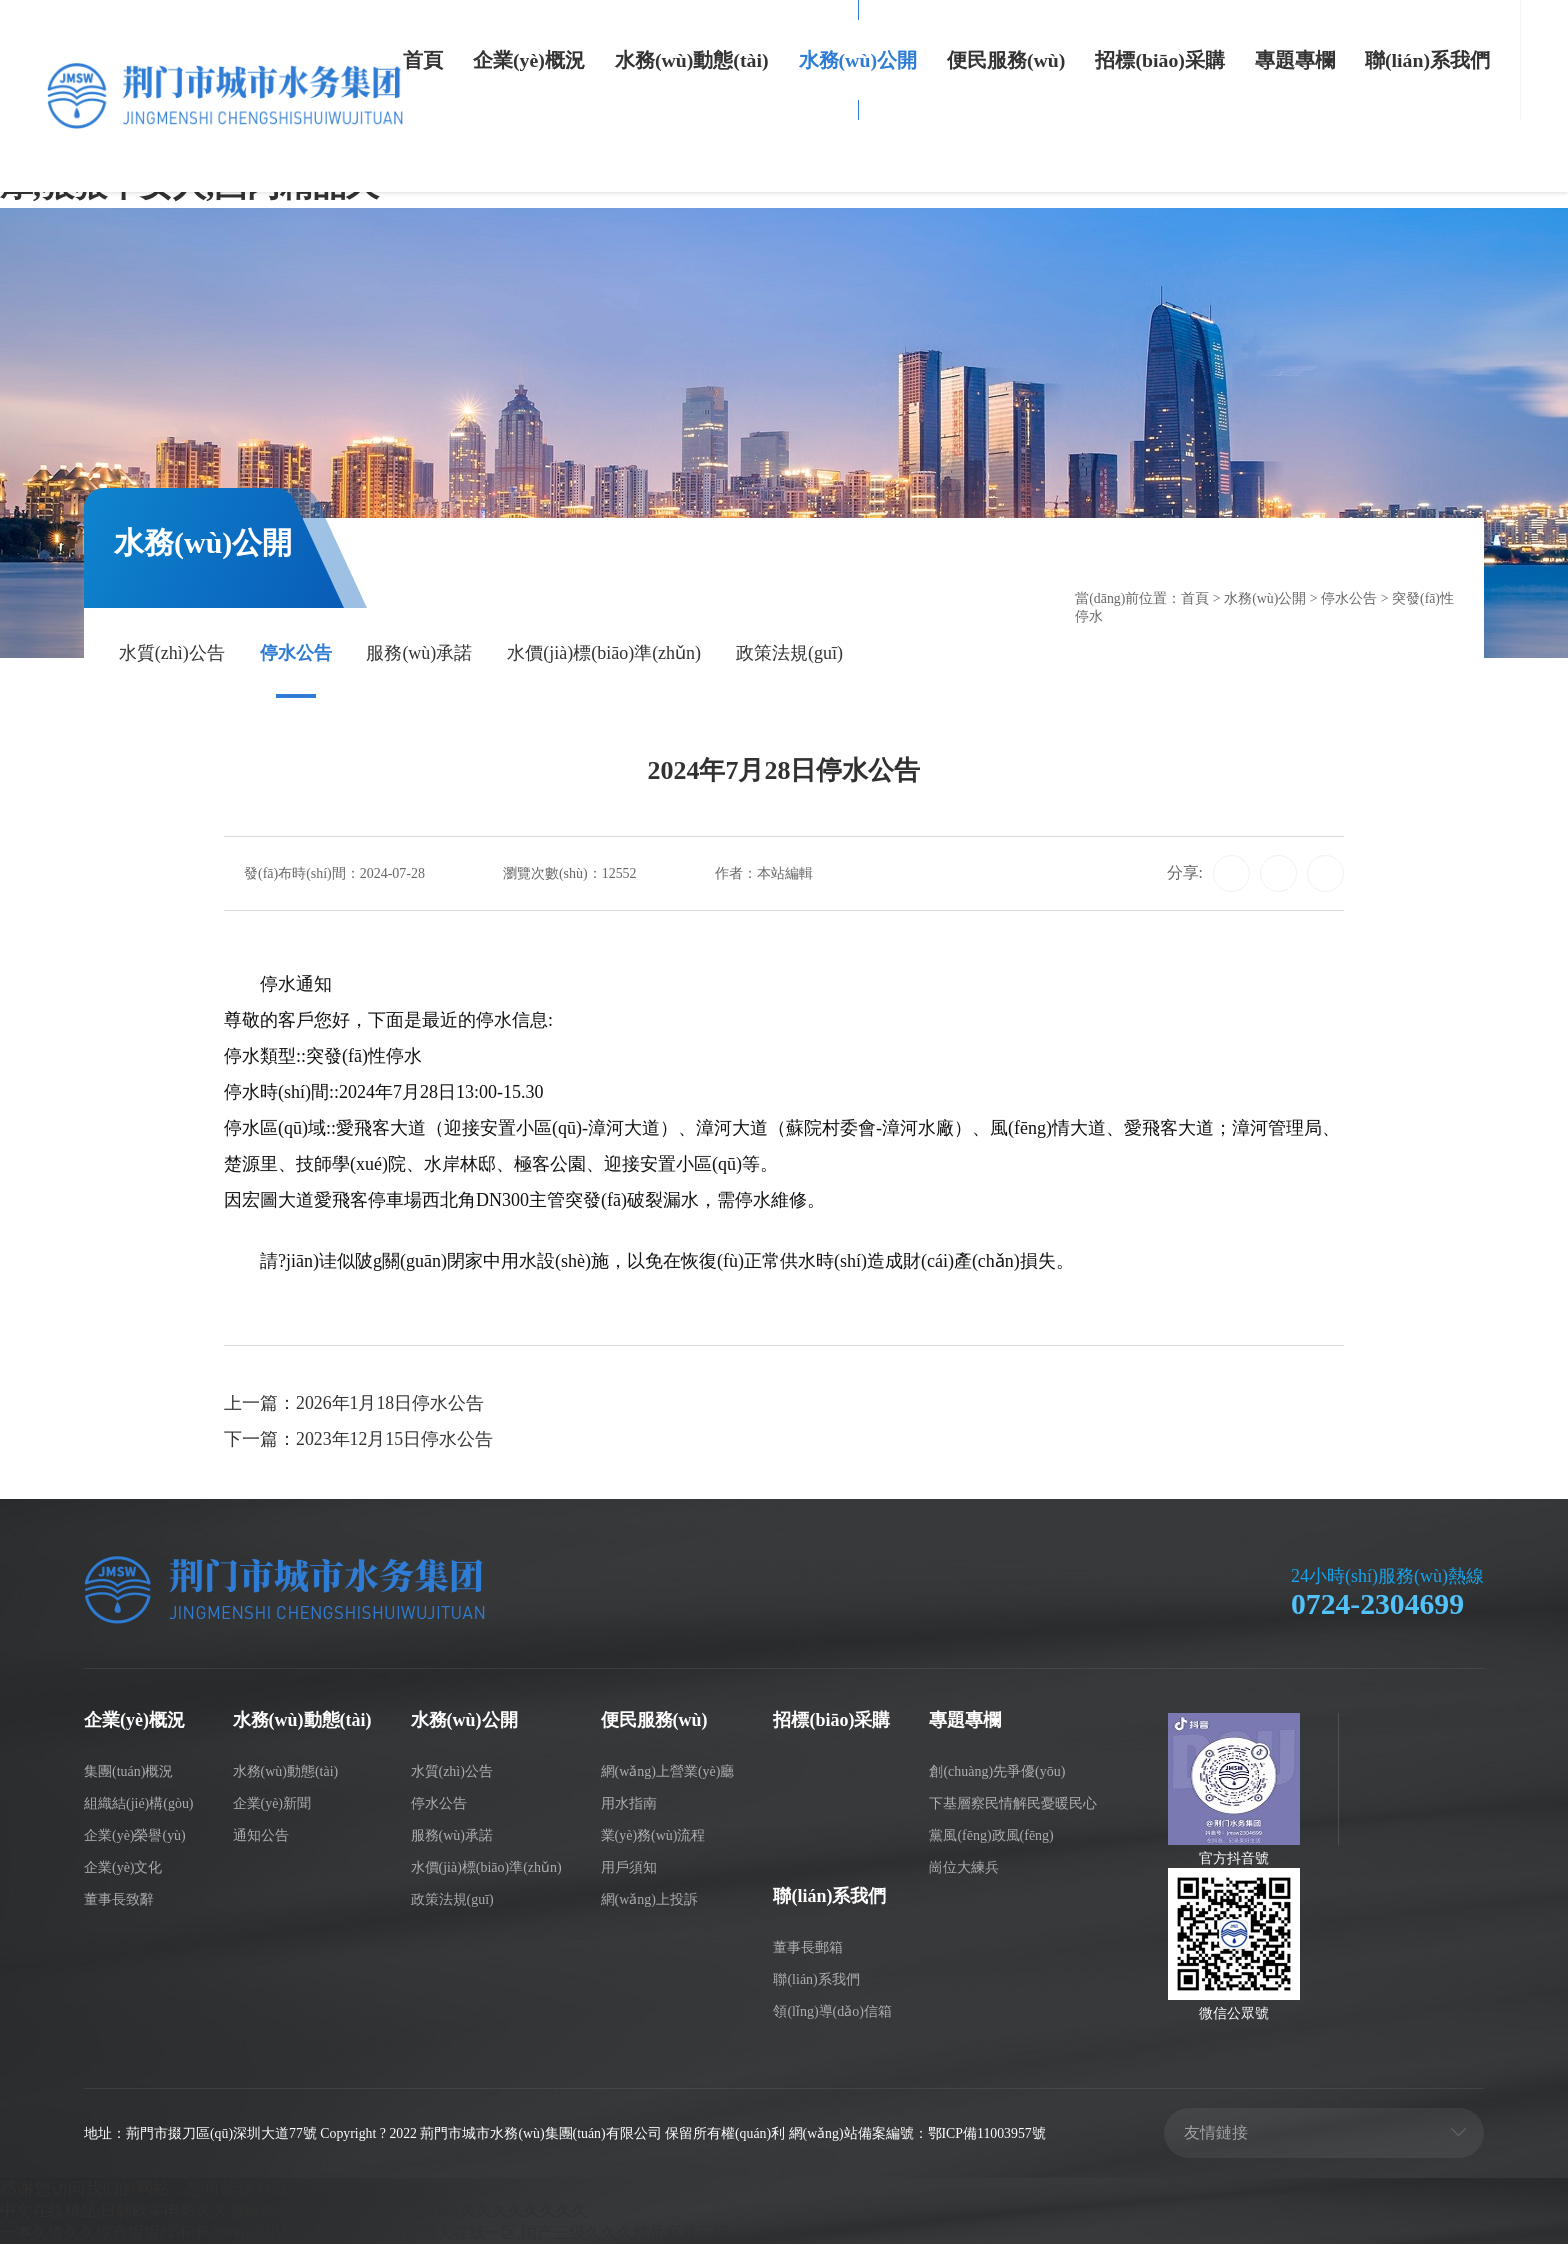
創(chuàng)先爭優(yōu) (997, 1773)
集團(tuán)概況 (128, 1773)
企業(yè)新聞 (272, 1805)
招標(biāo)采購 (1159, 60)
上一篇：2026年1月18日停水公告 (354, 1406)
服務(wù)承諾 (419, 655)
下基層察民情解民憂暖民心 (1013, 1805)
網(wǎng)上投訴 (649, 1900)
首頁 (423, 60)
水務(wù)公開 (858, 60)
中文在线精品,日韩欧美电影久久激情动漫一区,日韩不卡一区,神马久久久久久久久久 (312, 2211)
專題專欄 (1295, 60)
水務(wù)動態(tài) (692, 60)
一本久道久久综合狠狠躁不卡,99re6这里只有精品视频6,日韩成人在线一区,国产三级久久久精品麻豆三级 (386, 2233)
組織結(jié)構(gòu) (139, 1805)
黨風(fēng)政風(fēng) (991, 1836)
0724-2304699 (1378, 1605)
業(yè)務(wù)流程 (653, 1836)
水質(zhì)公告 (172, 655)
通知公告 (261, 1836)
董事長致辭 (119, 1900)
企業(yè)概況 (529, 60)
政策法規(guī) (789, 655)
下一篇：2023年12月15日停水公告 (359, 1442)
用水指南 (629, 1805)
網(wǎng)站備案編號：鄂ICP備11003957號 (920, 2135)
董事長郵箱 (808, 1948)
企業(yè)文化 (123, 1868)
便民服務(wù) (1006, 60)
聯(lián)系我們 (1427, 60)
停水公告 (296, 655)
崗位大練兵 (964, 1868)
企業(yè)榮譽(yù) (135, 1836)
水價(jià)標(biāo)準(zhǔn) (604, 655)
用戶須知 (629, 1868)
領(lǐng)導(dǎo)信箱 (832, 2012)
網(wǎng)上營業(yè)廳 (668, 1773)
